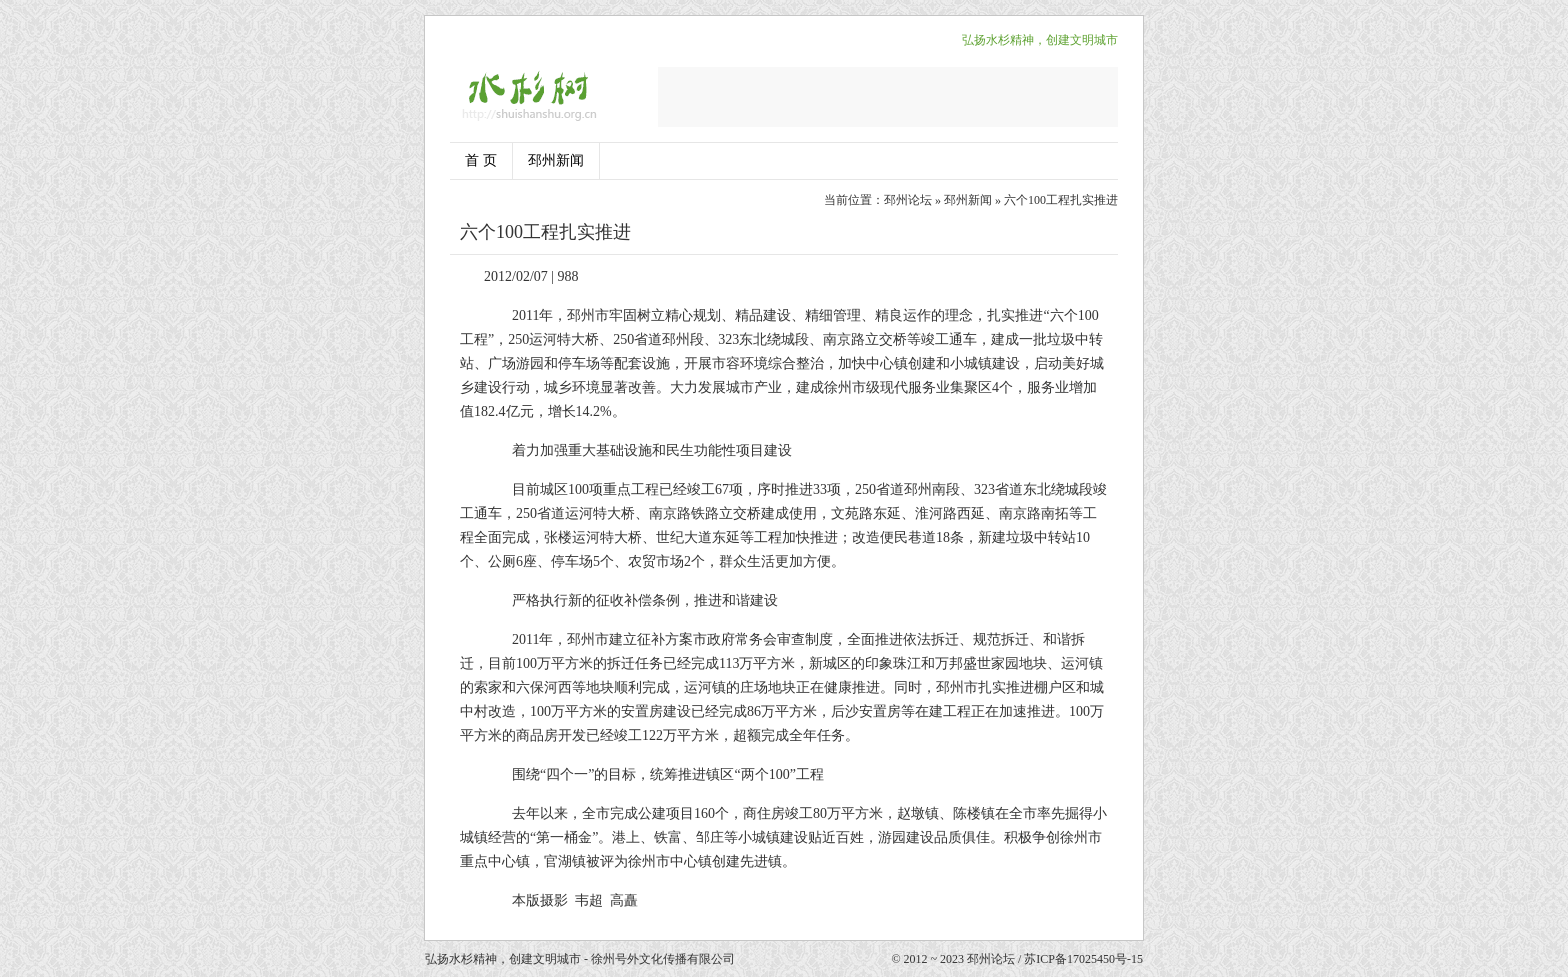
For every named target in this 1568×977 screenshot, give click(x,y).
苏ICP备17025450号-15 (1083, 959)
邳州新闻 (556, 160)
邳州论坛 (908, 200)
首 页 (481, 160)
